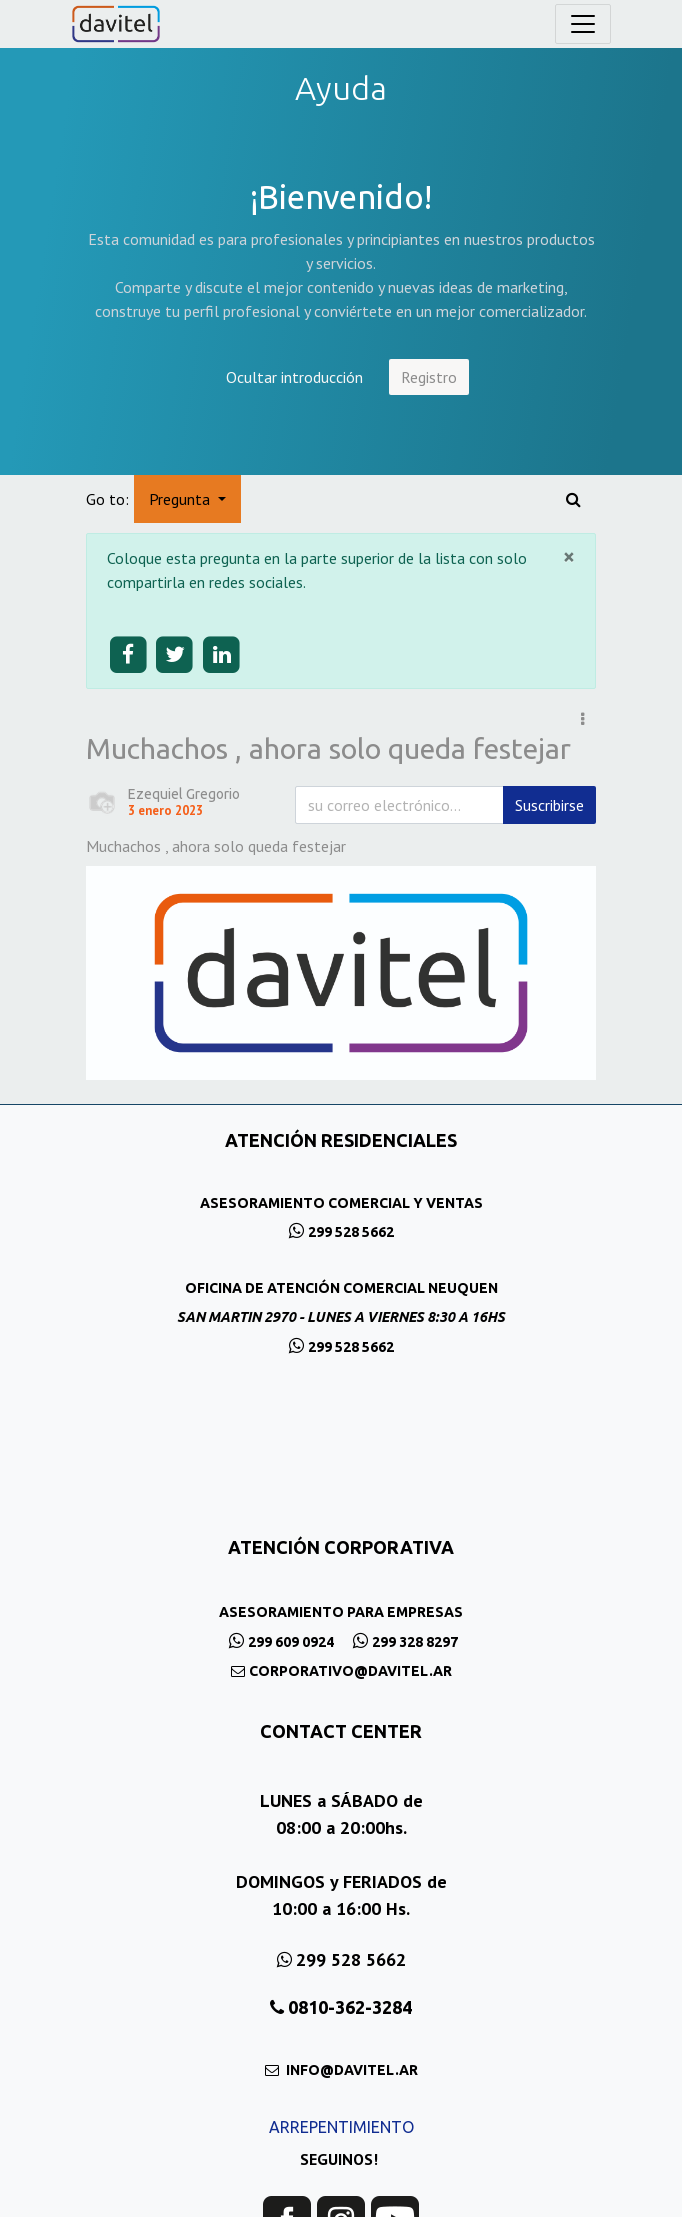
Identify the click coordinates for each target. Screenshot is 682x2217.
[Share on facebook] (128, 655)
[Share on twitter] (175, 655)
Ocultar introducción (294, 377)
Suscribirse (549, 805)
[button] (582, 719)
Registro (429, 377)
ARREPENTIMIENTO (341, 2127)
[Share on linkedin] (221, 655)
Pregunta (181, 499)
